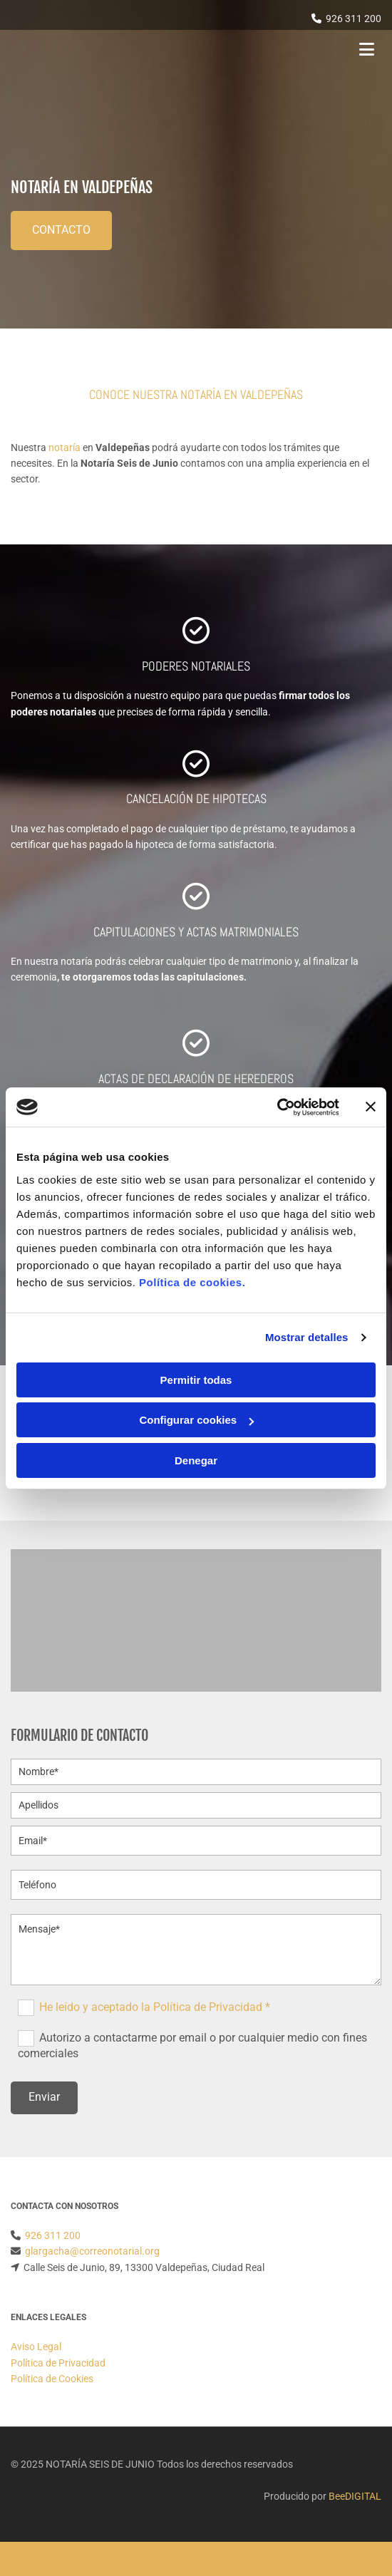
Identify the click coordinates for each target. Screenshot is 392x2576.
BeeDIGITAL (355, 2496)
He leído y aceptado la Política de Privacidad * (154, 2006)
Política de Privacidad (58, 2363)
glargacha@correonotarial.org (92, 2251)
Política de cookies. (192, 1282)
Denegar (196, 1460)
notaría (64, 447)
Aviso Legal (36, 2346)
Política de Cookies (52, 2378)
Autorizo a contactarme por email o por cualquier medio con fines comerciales (192, 2044)
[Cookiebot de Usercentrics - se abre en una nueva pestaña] (277, 1107)
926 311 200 (353, 18)
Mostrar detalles (307, 1337)
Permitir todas (196, 1380)
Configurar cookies (196, 1420)
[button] (61, 230)
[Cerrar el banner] (371, 1107)
